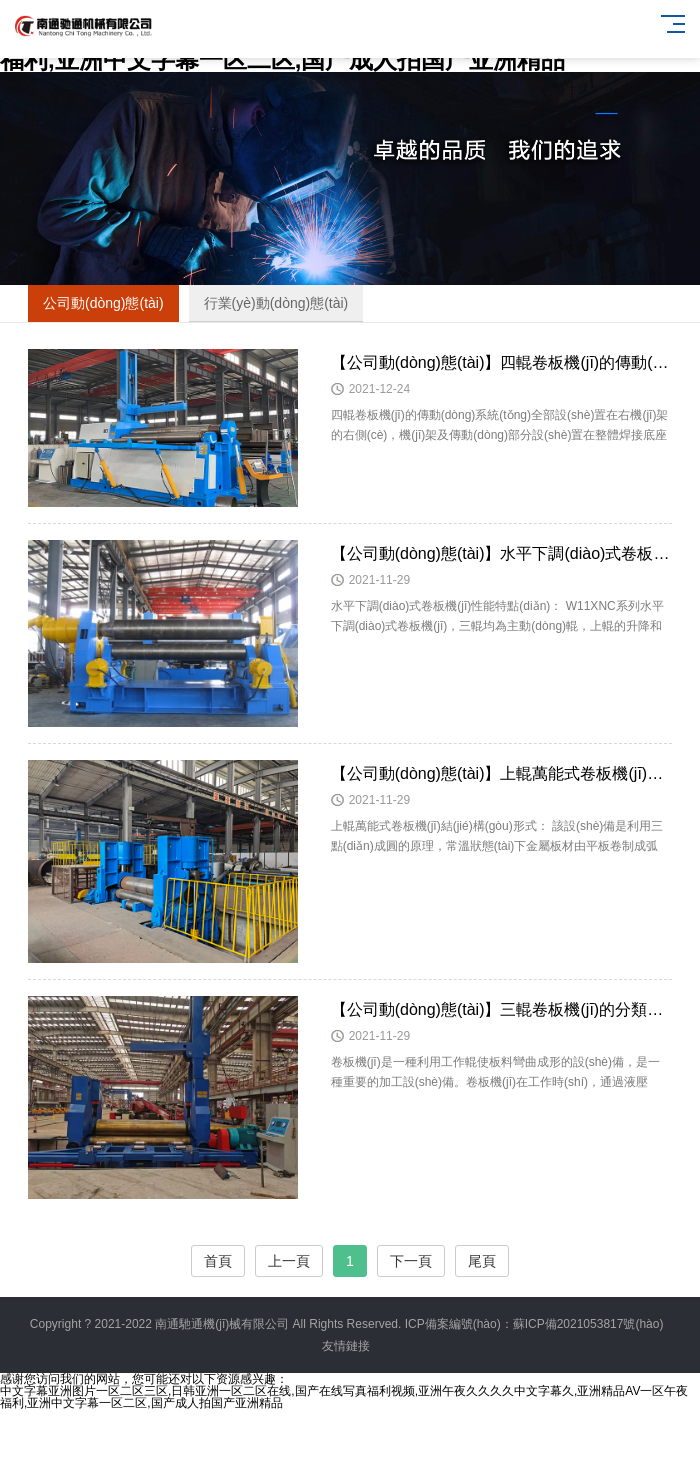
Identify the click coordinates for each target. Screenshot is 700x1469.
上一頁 (289, 1261)
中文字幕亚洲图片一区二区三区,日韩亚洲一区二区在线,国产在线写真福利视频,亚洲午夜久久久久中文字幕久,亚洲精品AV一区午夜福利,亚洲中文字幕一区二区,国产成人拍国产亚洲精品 (344, 1397)
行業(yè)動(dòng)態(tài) (276, 303)
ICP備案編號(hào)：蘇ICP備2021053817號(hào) (534, 1324)
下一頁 (411, 1261)
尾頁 (482, 1261)
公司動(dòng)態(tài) (103, 303)
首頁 (218, 1261)
